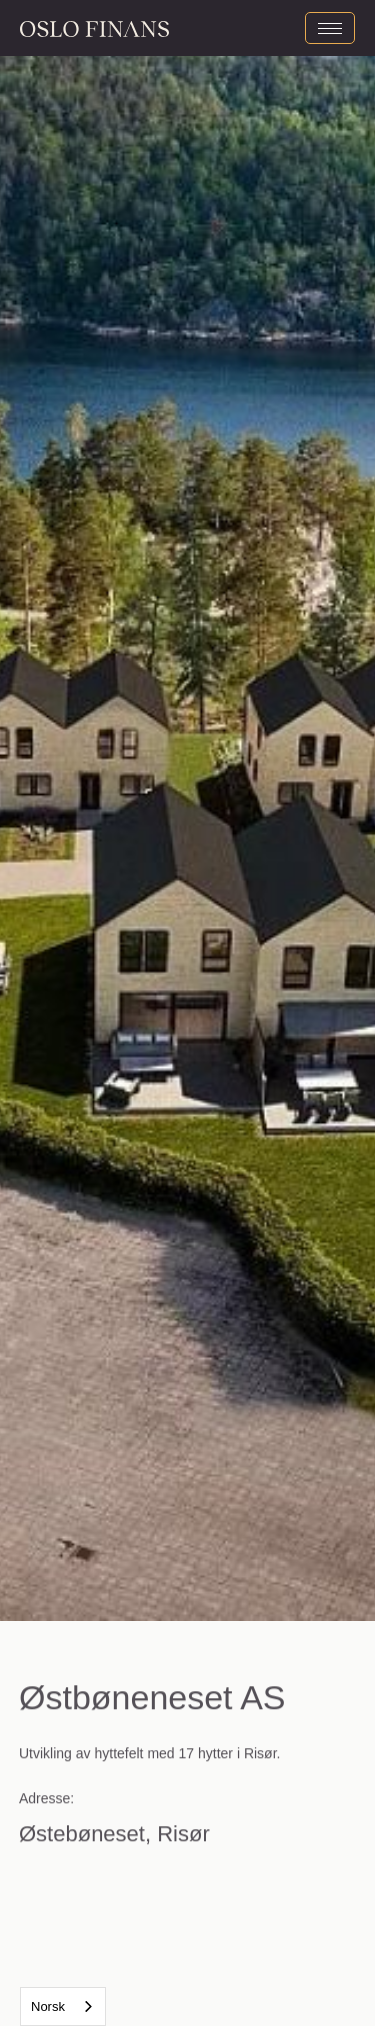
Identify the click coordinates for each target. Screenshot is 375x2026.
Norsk (48, 2006)
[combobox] (63, 2006)
